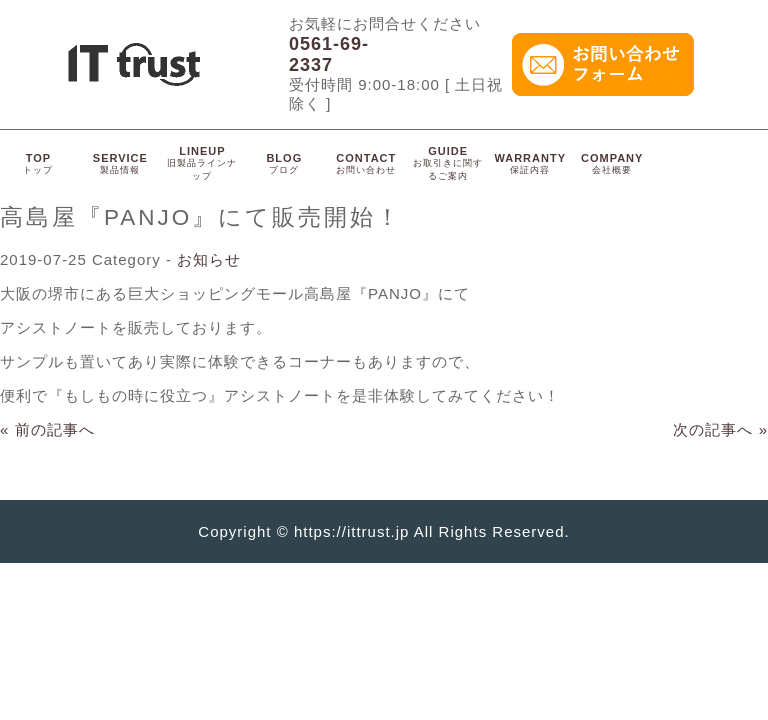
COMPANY (612, 163)
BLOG (284, 163)
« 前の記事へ (47, 429)
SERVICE (120, 163)
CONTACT (366, 163)
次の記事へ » (720, 429)
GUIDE (448, 163)
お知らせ (209, 259)
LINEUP (202, 163)
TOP (38, 163)
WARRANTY (530, 163)
